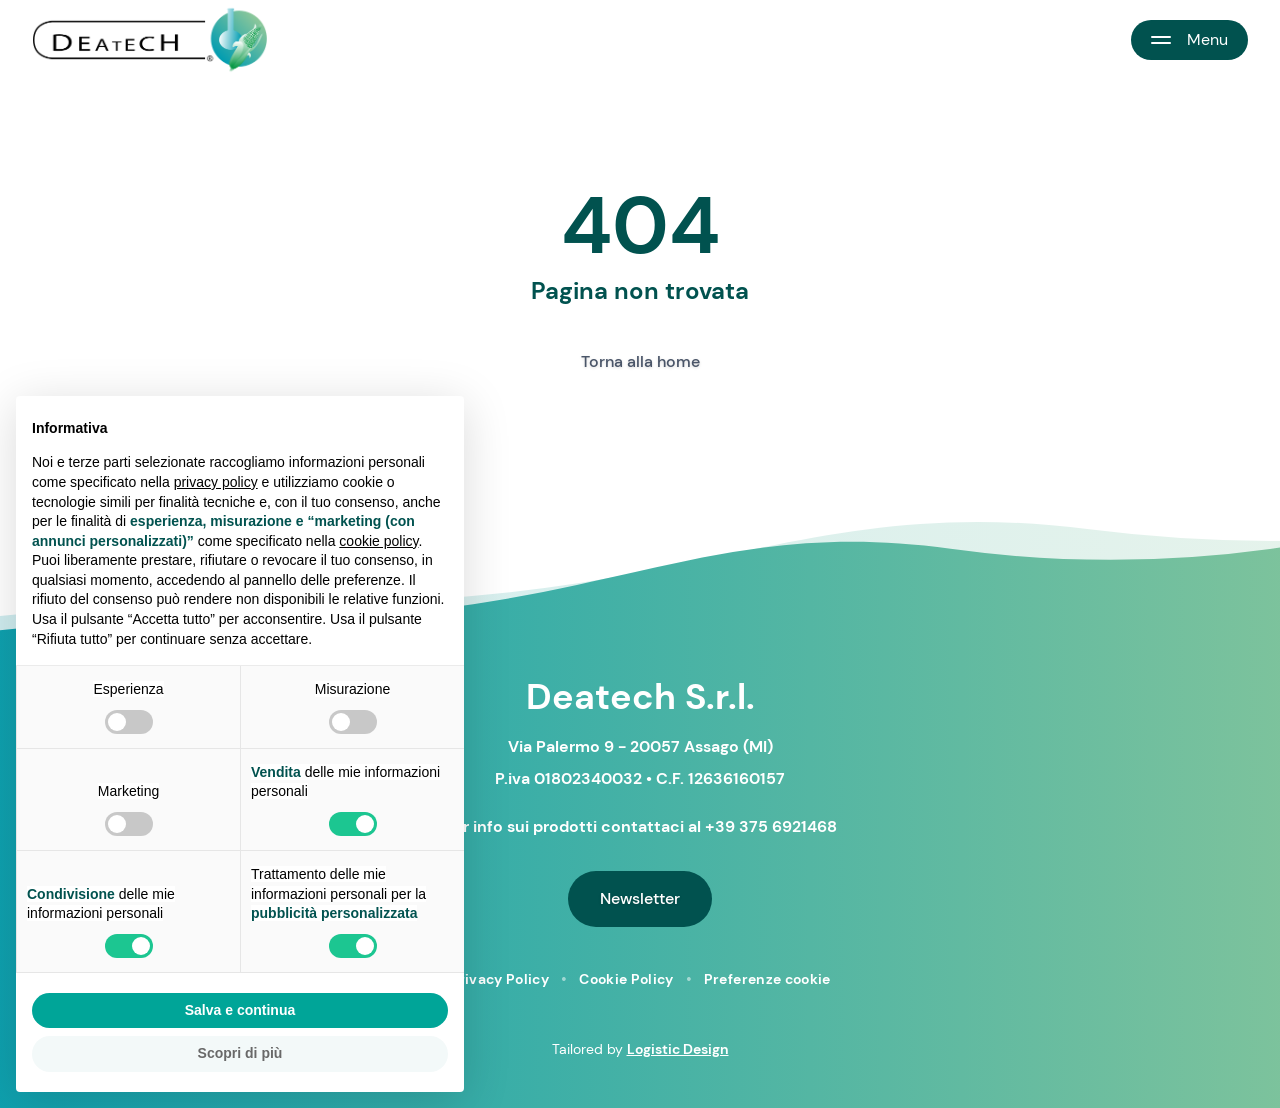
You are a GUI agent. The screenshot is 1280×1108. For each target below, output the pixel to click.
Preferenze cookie (767, 979)
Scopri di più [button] (240, 1053)
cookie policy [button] (378, 541)
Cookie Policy (626, 979)
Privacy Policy (499, 979)
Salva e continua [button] (240, 1010)
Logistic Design (678, 1049)
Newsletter (640, 898)
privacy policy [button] (216, 482)
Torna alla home (640, 361)
